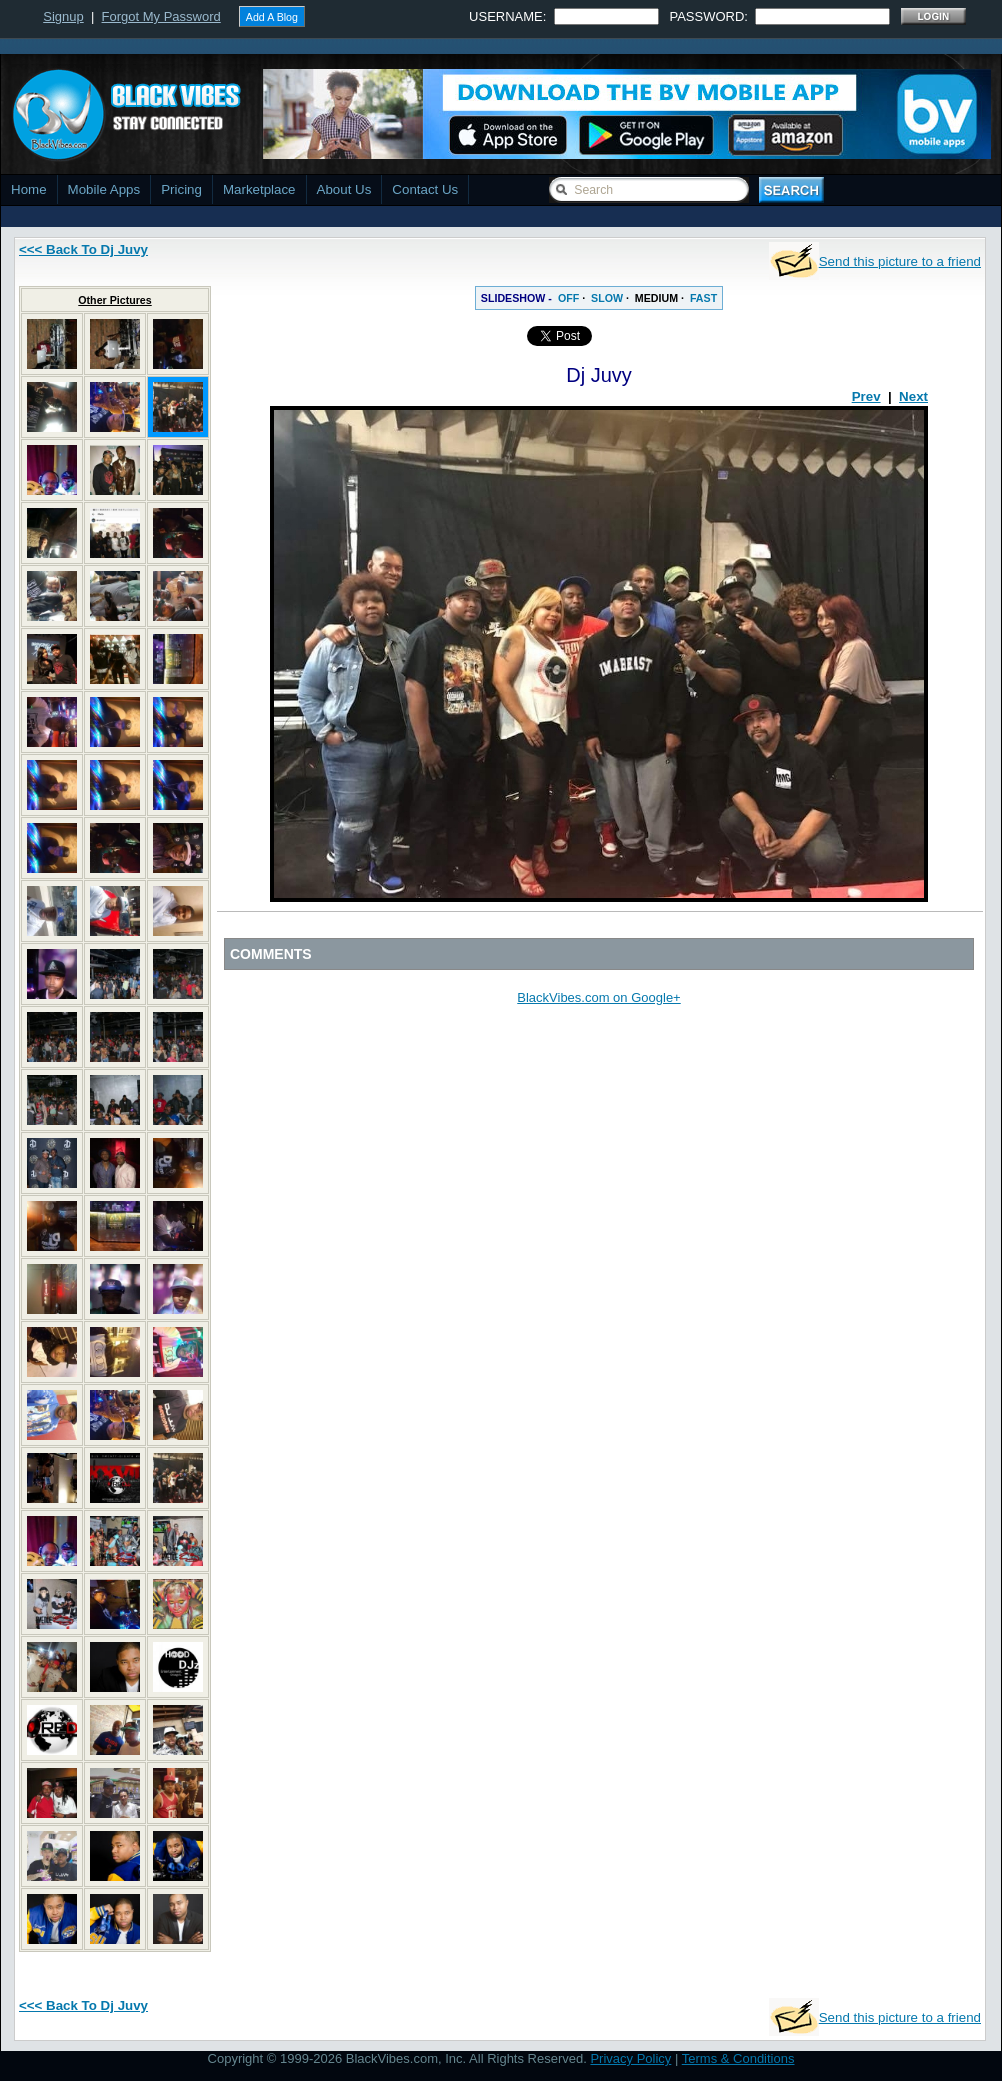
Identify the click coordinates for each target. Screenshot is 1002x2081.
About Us (344, 189)
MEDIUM (656, 298)
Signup (63, 16)
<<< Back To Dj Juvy (83, 249)
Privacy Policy (630, 2058)
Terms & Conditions (738, 2058)
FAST (703, 298)
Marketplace (259, 189)
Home (29, 189)
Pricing (181, 189)
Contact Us (425, 189)
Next (913, 396)
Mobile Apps (104, 189)
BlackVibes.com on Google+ (598, 997)
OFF (568, 298)
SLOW (607, 298)
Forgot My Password (161, 16)
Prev (866, 396)
